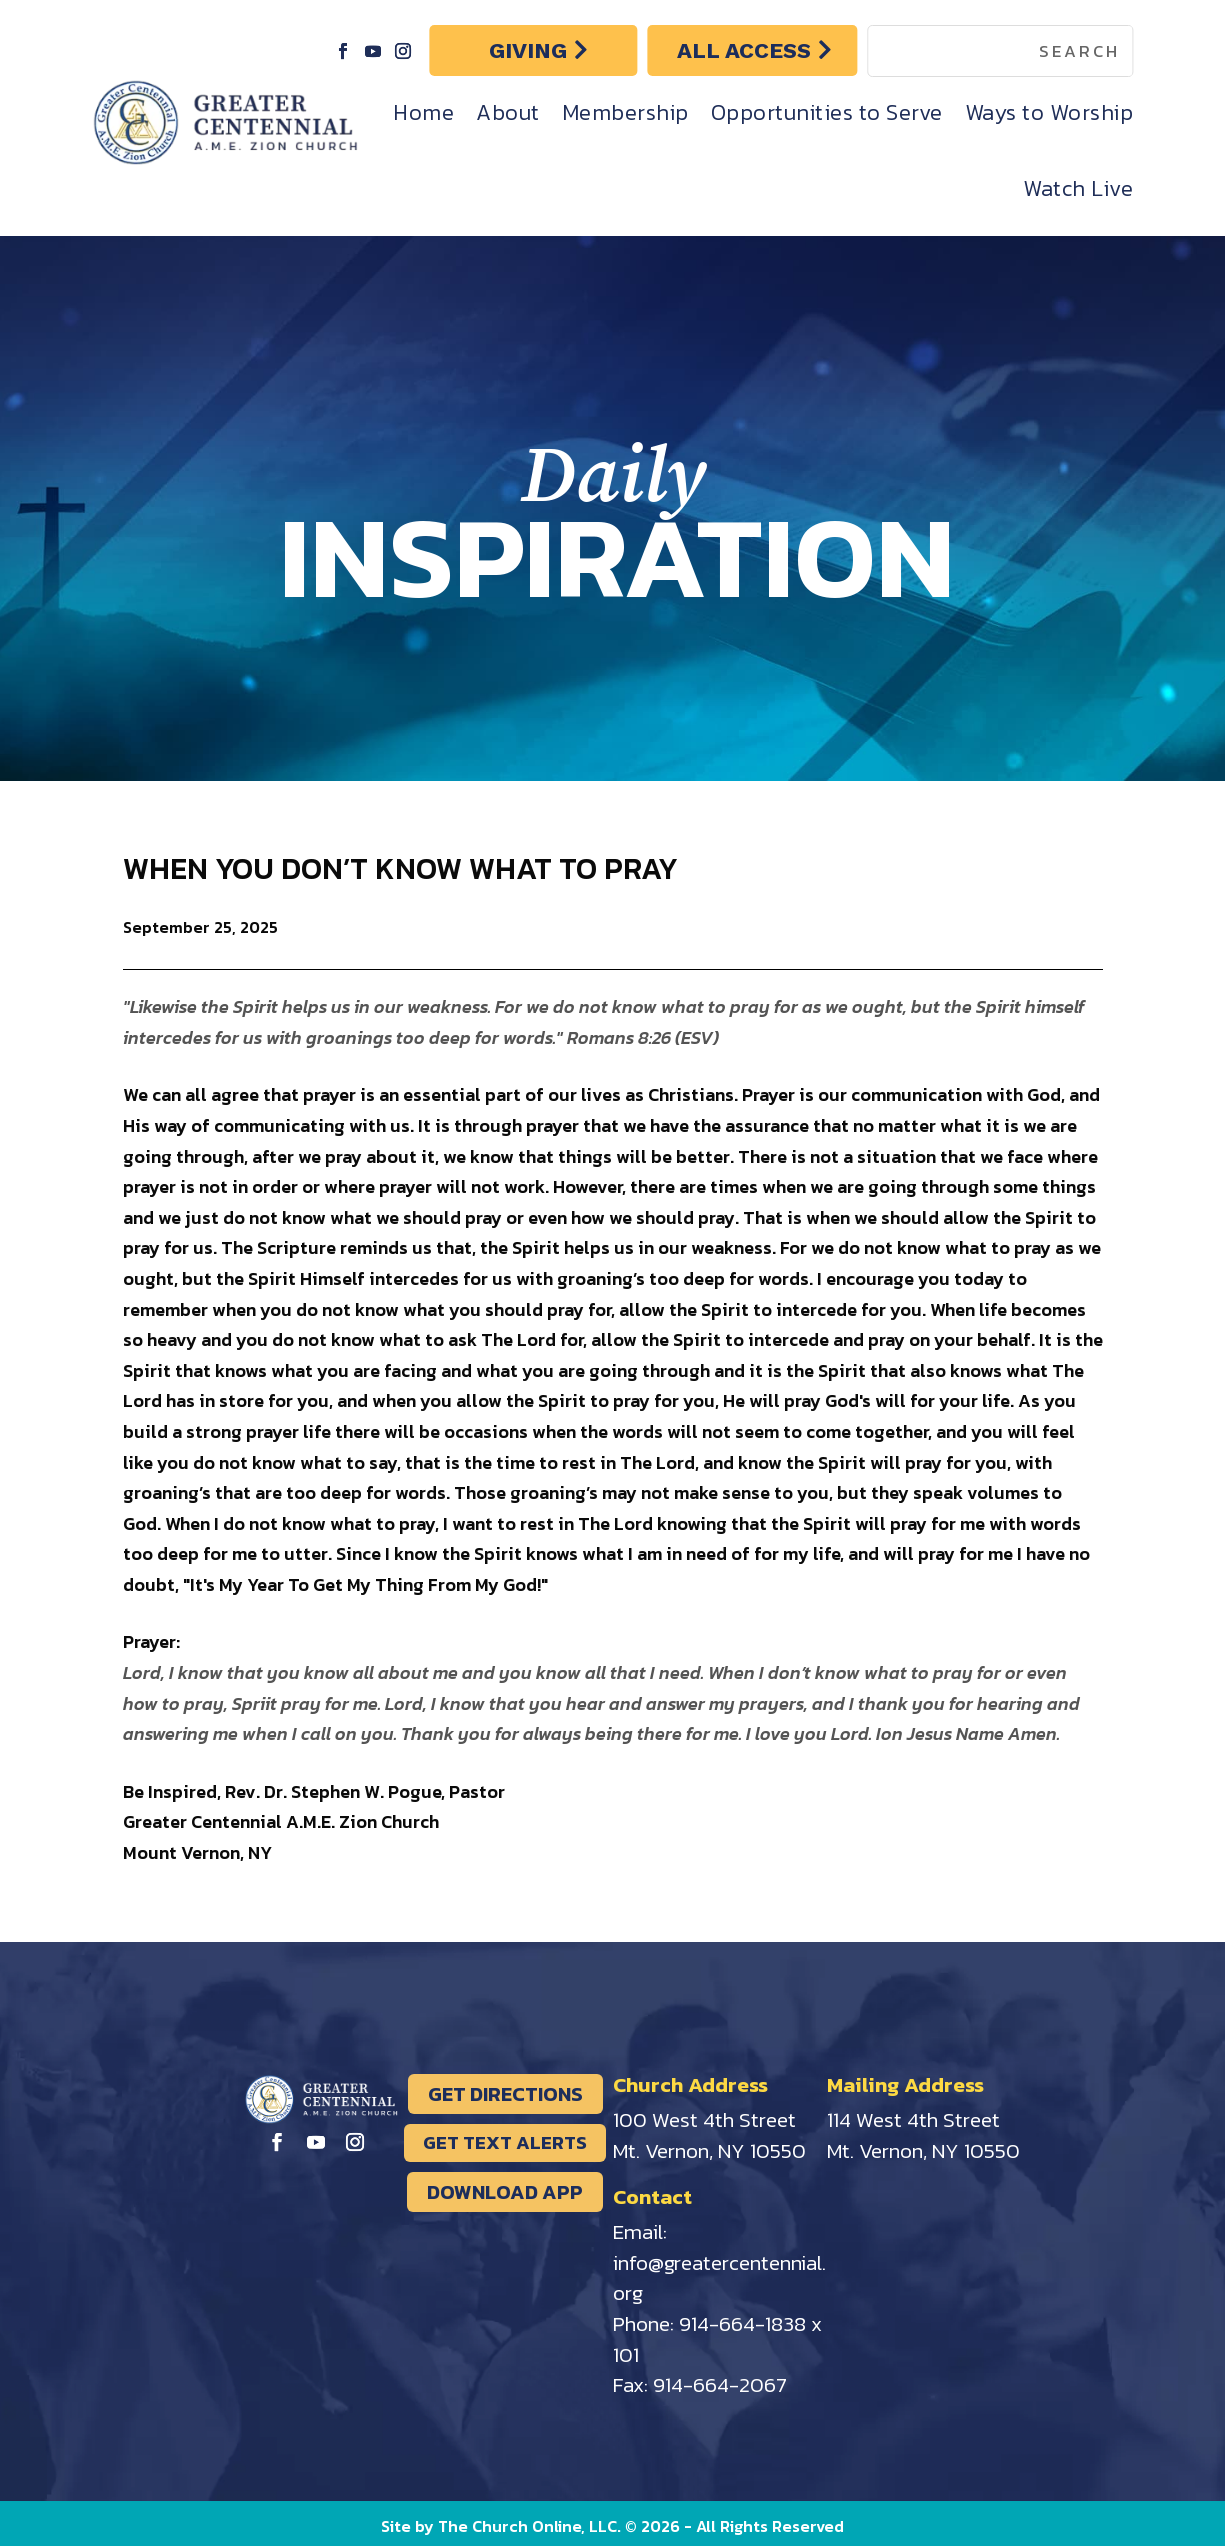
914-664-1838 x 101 (717, 2339)
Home (423, 112)
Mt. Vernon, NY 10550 (709, 2150)
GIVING (528, 50)
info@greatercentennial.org (719, 2278)
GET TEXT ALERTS (505, 2142)
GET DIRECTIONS (505, 2094)
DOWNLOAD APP (505, 2192)
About (508, 112)
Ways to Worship (1049, 112)
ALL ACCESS (744, 50)
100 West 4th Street (704, 2119)
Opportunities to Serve (827, 112)
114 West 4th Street (913, 2119)
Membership (625, 112)
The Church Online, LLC (527, 2526)
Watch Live (1078, 188)
